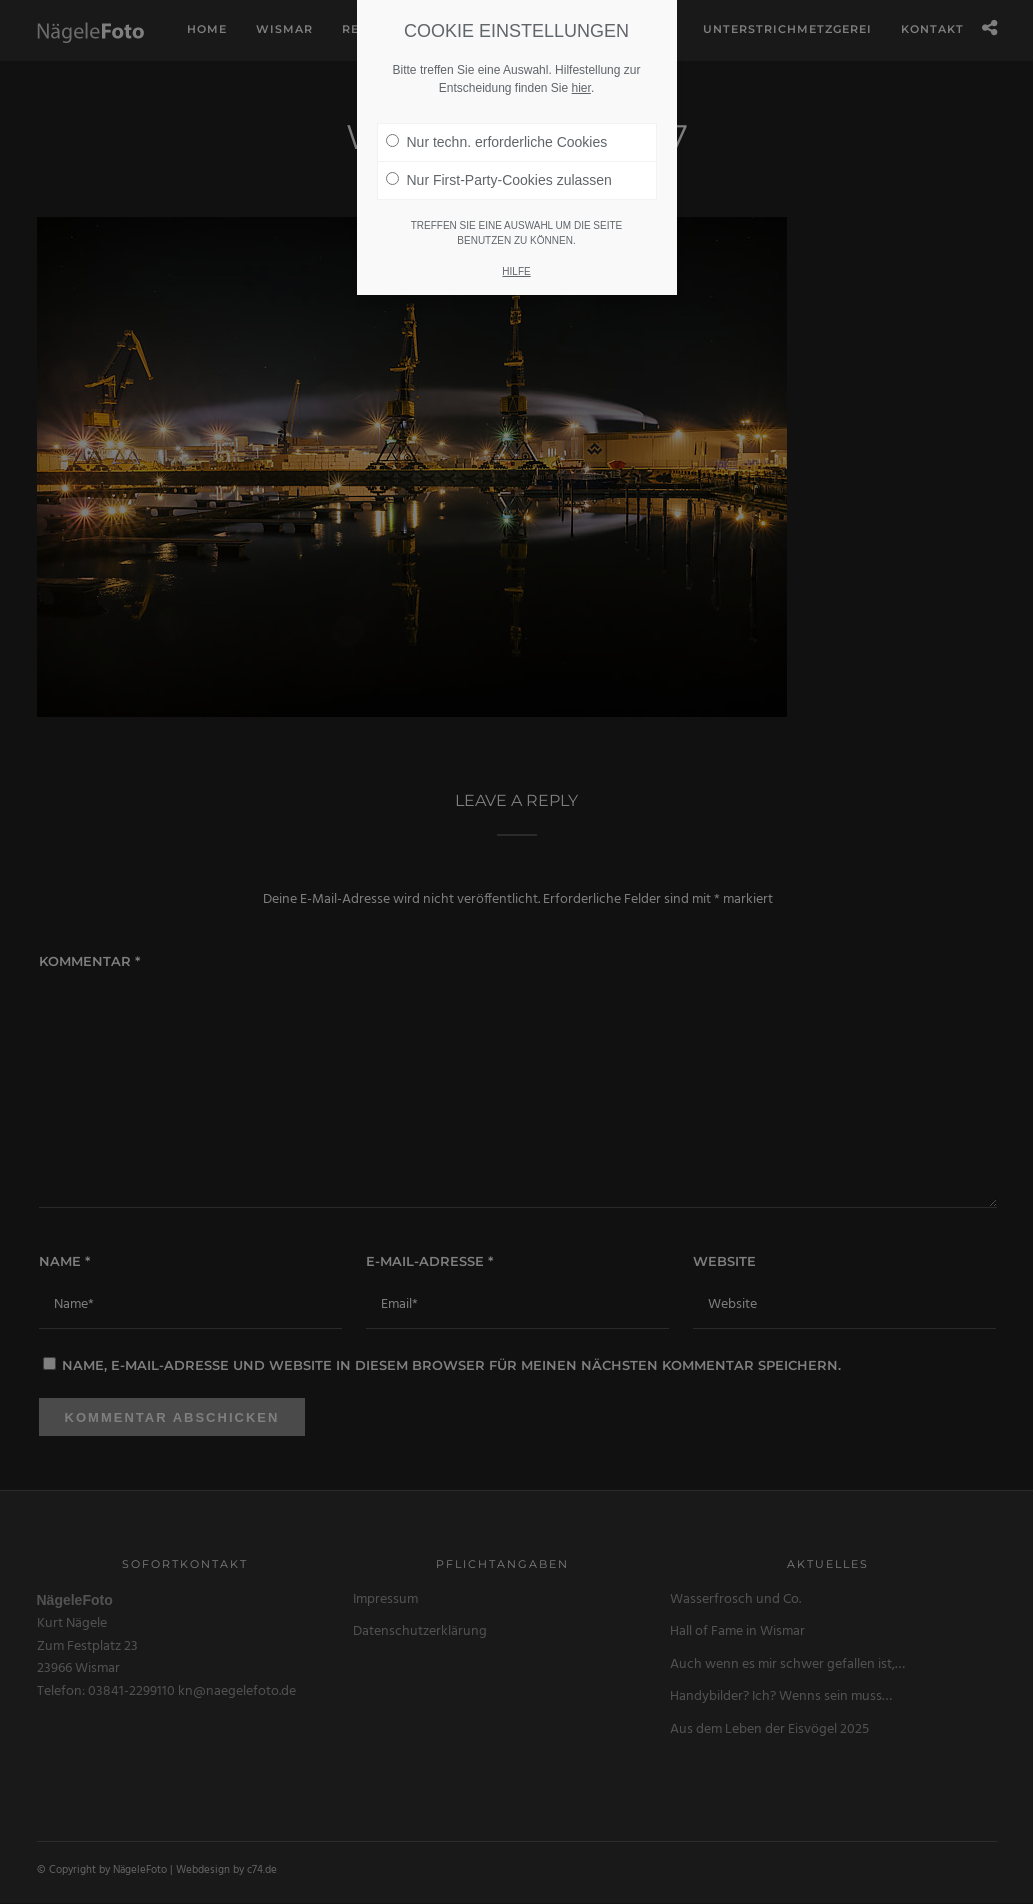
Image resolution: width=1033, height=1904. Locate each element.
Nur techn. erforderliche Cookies (497, 106)
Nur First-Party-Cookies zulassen (499, 144)
